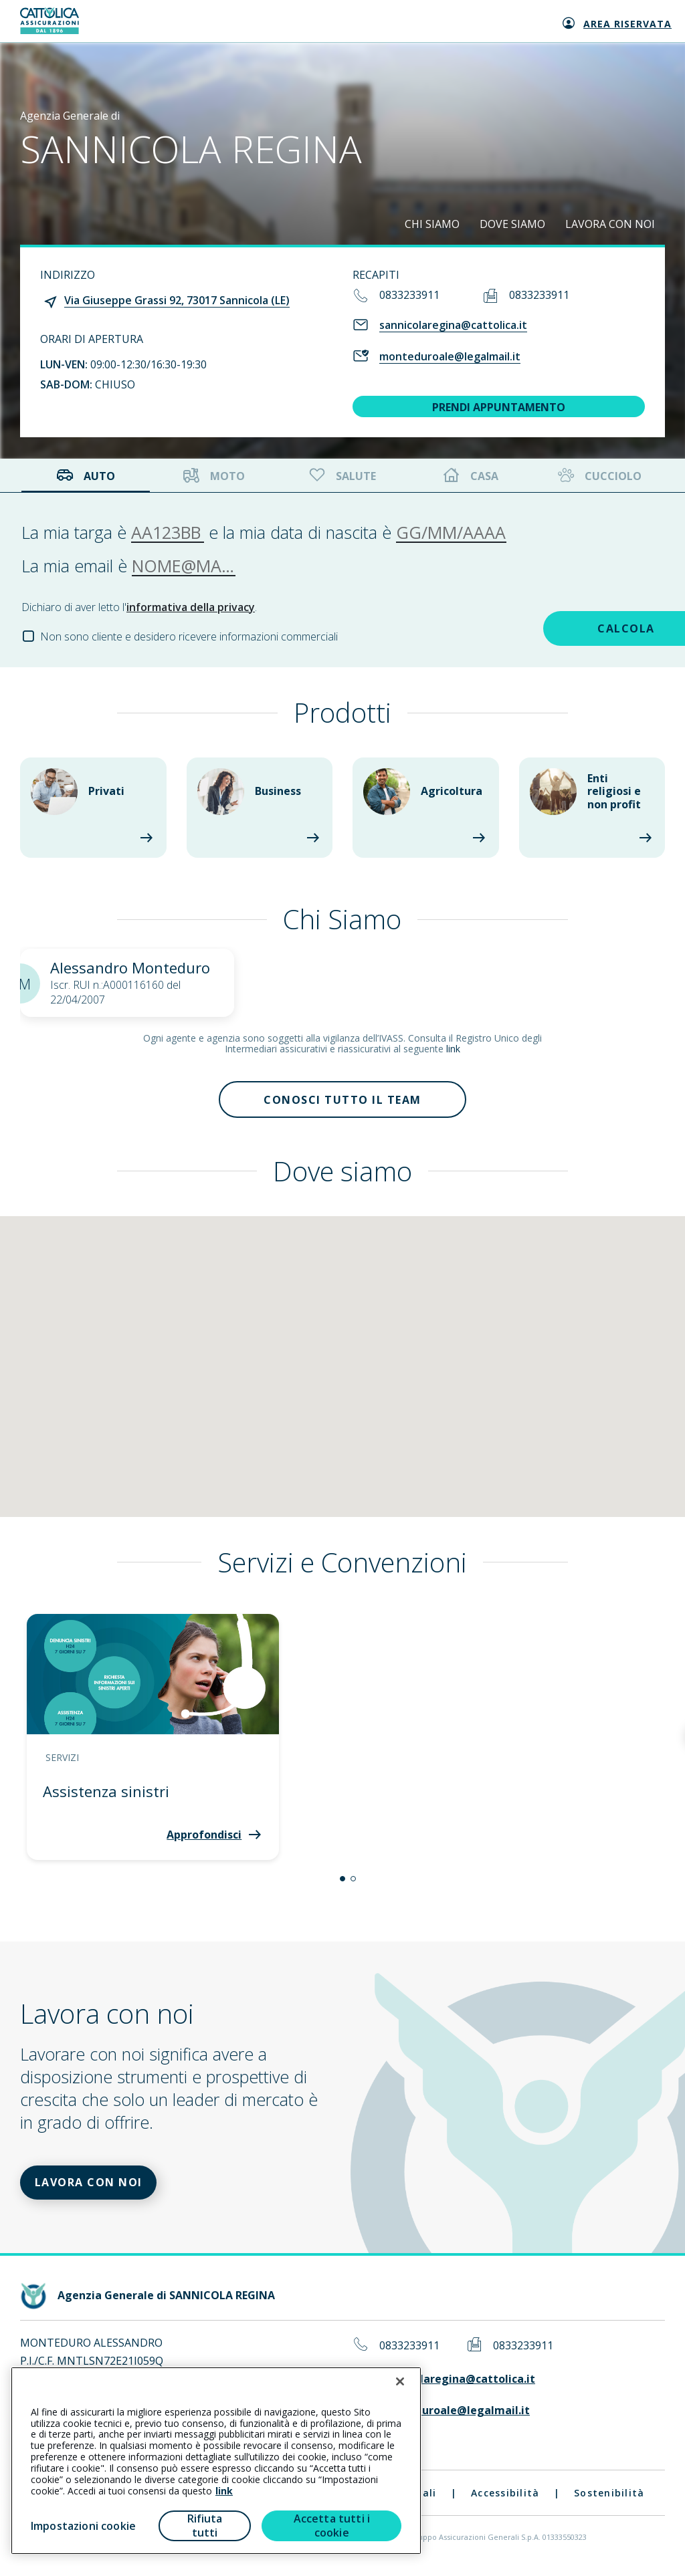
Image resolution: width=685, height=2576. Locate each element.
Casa (471, 476)
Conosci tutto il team (342, 1101)
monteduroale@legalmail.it (449, 356)
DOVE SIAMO (512, 224)
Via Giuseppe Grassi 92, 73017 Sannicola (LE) (177, 300)
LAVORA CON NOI (610, 224)
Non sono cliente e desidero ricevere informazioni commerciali (189, 636)
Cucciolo (598, 475)
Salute (341, 475)
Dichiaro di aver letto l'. (139, 607)
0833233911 (409, 294)
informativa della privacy (190, 607)
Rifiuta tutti (205, 2525)
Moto (214, 476)
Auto (85, 476)
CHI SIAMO (432, 224)
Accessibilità (505, 2500)
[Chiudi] (400, 2381)
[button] (342, 1882)
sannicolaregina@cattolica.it (453, 325)
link (453, 1048)
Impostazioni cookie (83, 2526)
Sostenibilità (609, 2500)
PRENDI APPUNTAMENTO (498, 407)
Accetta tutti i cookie (332, 2525)
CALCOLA (569, 627)
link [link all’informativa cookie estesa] (224, 2490)
